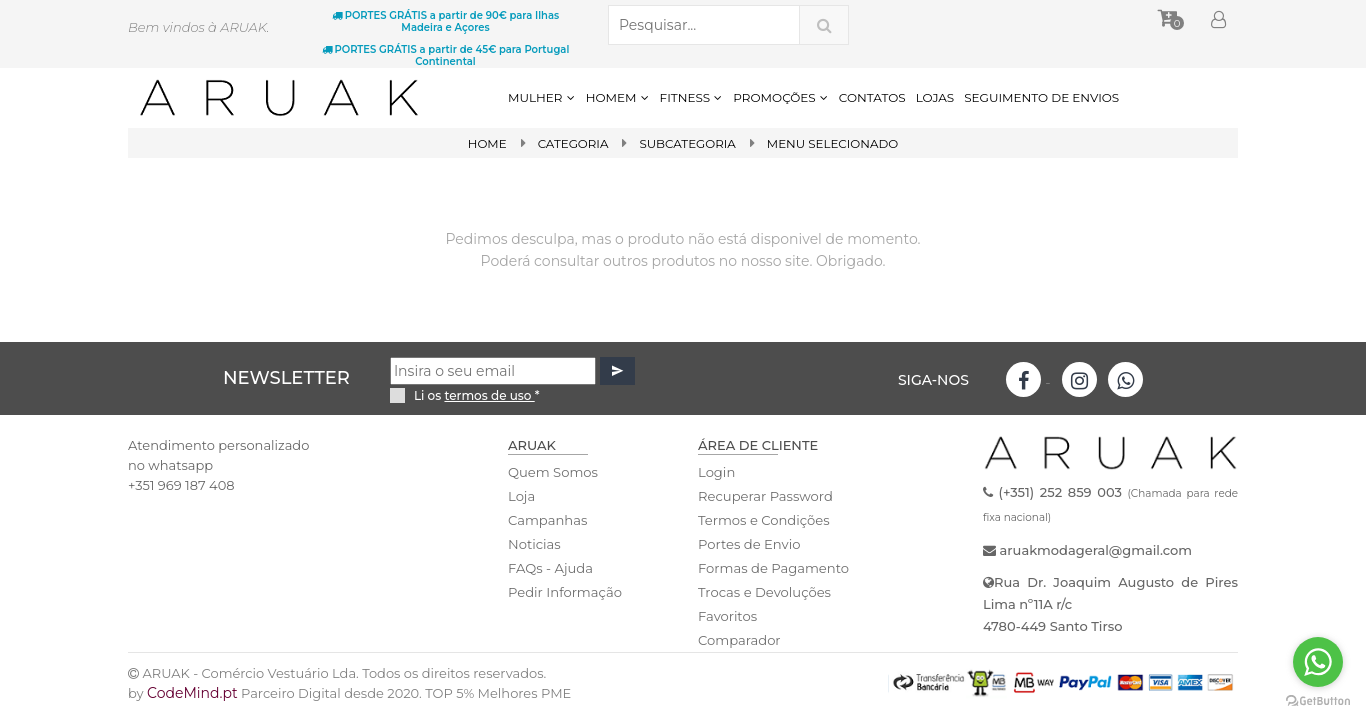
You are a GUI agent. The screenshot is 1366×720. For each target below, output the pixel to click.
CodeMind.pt (192, 693)
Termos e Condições (763, 520)
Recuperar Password (765, 496)
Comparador (739, 640)
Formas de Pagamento (773, 568)
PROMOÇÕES (780, 97)
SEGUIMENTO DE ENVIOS (1041, 97)
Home (485, 143)
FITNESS (692, 97)
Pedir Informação (564, 592)
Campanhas (547, 520)
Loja (521, 496)
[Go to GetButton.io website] (1318, 700)
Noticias (534, 544)
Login (716, 472)
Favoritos (727, 616)
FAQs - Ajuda (550, 568)
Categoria (572, 143)
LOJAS (935, 97)
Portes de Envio (748, 544)
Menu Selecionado (833, 143)
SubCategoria (688, 143)
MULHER (542, 97)
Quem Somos (552, 472)
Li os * (477, 395)
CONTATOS (872, 97)
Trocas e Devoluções (764, 592)
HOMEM (618, 97)
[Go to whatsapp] (1318, 662)
